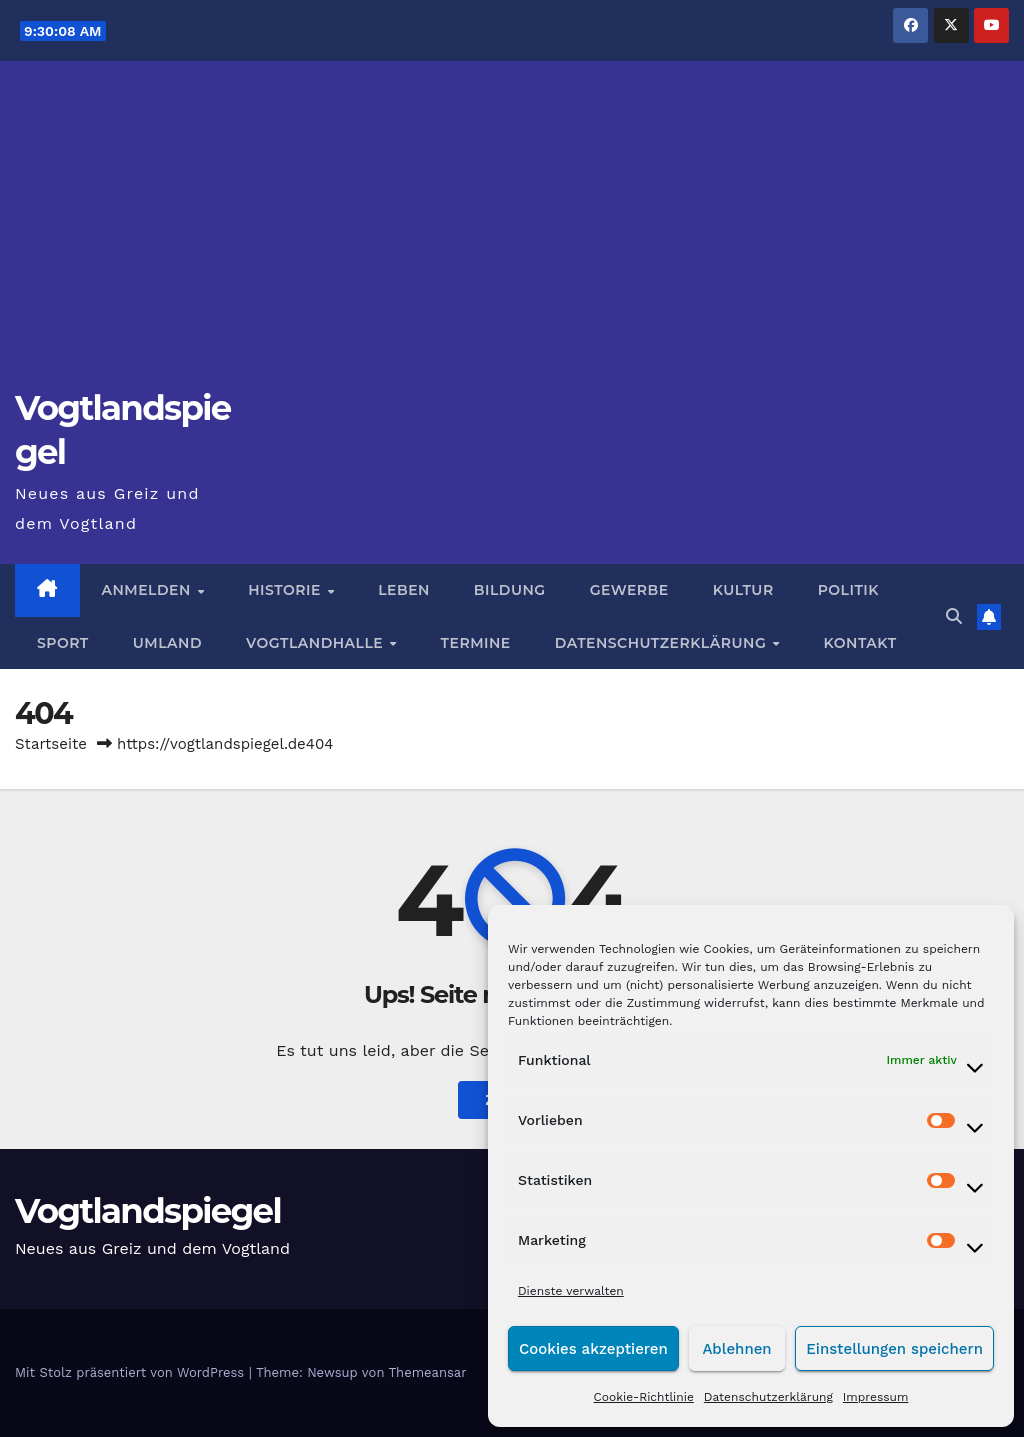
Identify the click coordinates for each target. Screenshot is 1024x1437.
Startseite (51, 744)
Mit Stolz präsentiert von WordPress (132, 1372)
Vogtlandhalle (317, 643)
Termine (476, 643)
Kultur (743, 590)
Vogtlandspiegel (148, 1211)
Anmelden (149, 590)
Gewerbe (629, 590)
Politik (848, 590)
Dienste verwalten (571, 1291)
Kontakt (860, 643)
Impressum (876, 1397)
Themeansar (428, 1372)
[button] (954, 616)
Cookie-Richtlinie (644, 1397)
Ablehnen (736, 1349)
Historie (286, 590)
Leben (404, 590)
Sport (63, 643)
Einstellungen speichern (894, 1349)
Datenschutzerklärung (768, 1397)
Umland (167, 643)
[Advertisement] (512, 236)
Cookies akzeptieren (593, 1349)
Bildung (510, 590)
